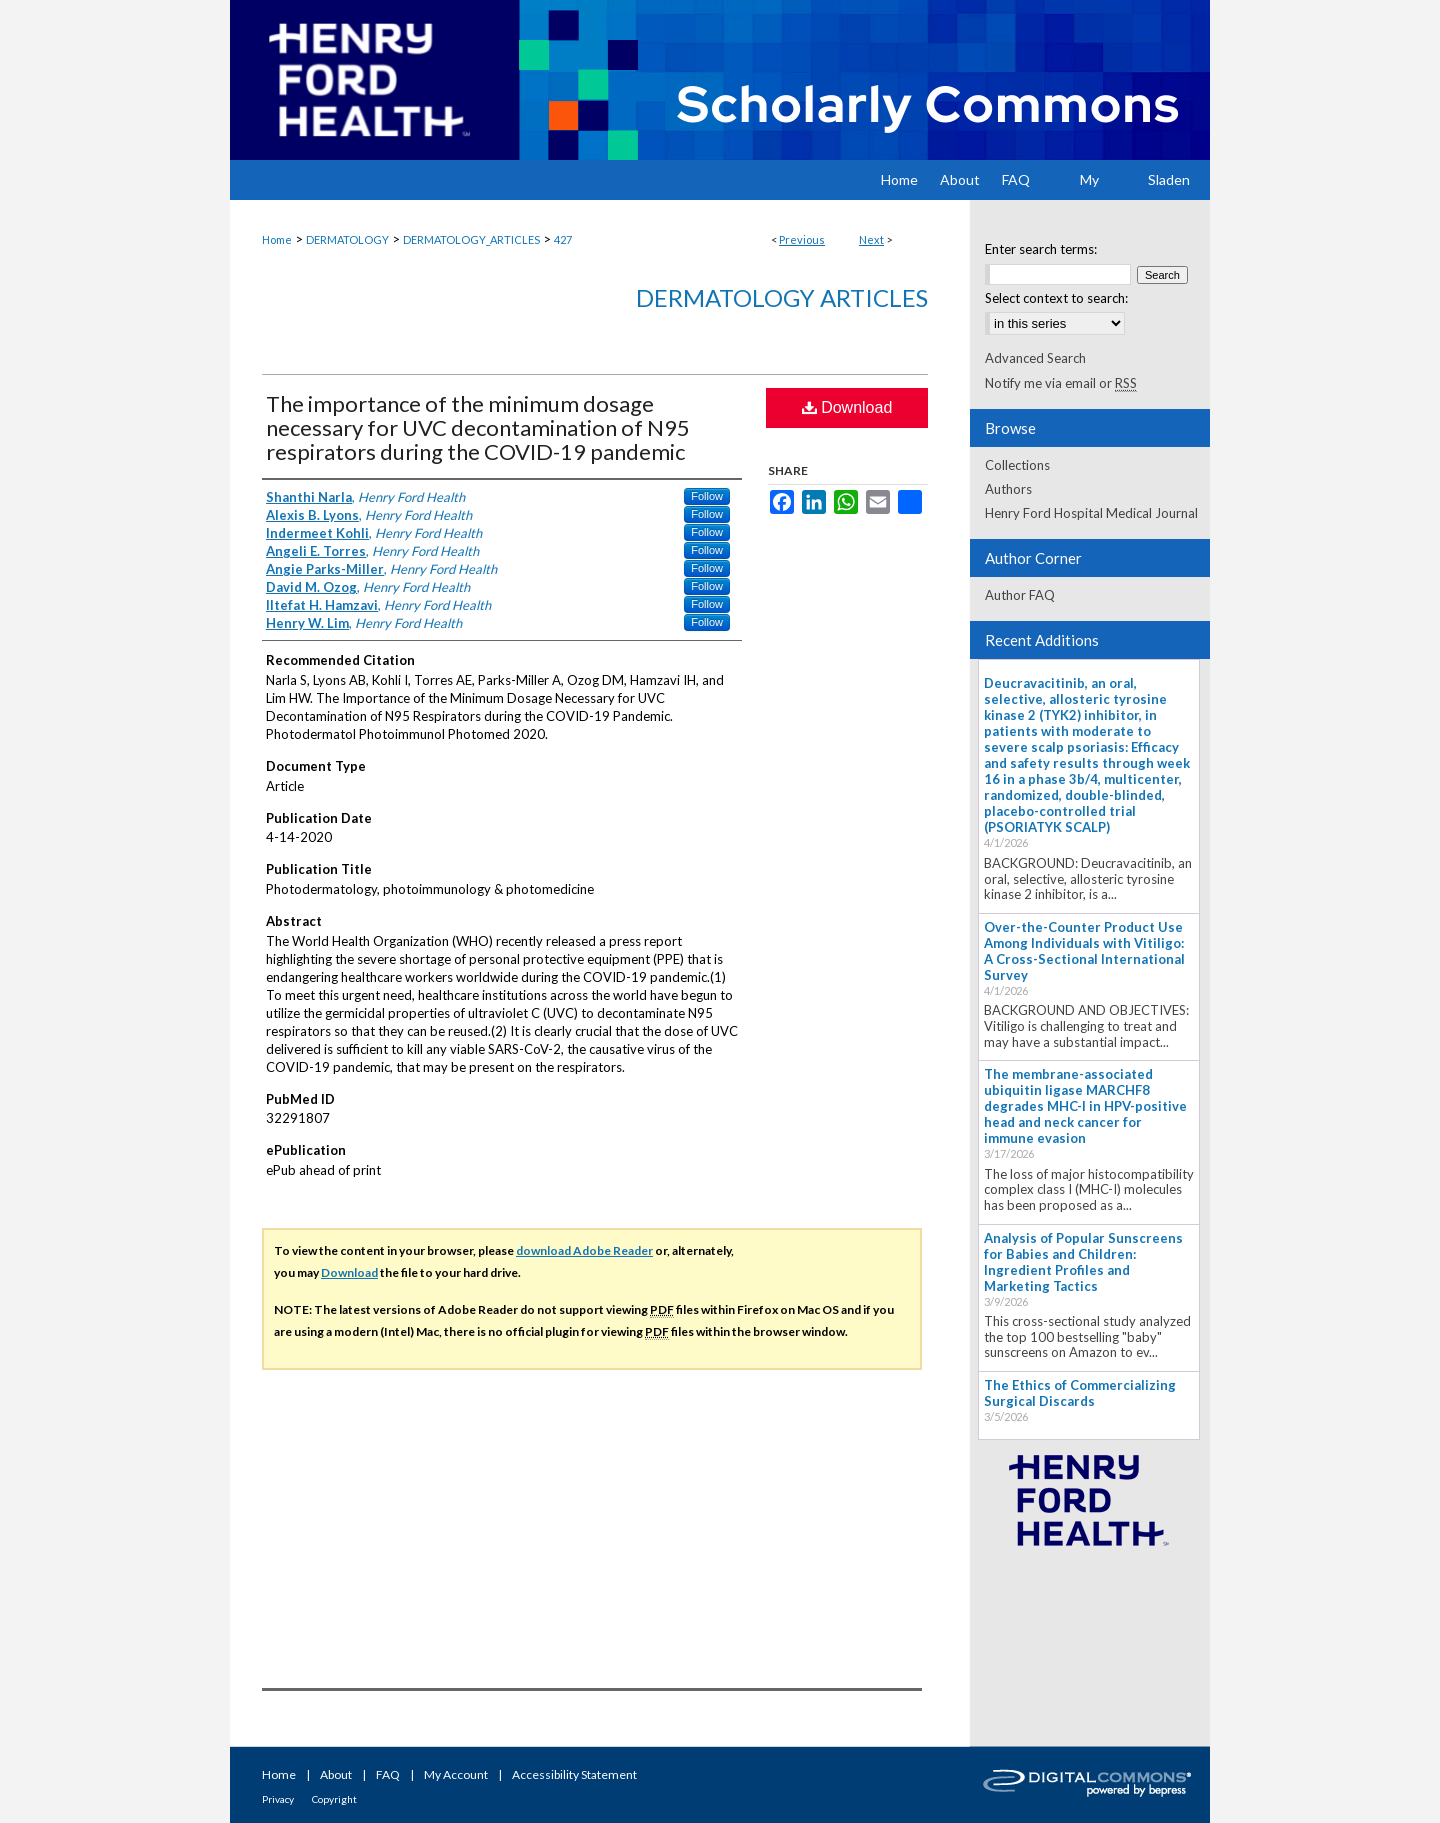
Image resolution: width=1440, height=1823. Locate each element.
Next (871, 239)
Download (847, 407)
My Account (456, 1774)
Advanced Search (1035, 358)
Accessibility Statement (574, 1774)
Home (277, 239)
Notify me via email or (1061, 383)
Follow (707, 496)
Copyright (334, 1799)
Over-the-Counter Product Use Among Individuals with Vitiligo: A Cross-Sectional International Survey (1084, 951)
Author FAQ (1020, 595)
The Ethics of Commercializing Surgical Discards (1080, 1393)
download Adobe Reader (584, 1250)
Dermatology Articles (782, 297)
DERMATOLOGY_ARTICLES (471, 239)
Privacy (278, 1799)
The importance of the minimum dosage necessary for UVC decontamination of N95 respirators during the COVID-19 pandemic (478, 427)
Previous (802, 239)
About (336, 1774)
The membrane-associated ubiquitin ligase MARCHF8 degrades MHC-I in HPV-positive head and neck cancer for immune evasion (1085, 1106)
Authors (1008, 489)
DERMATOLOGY (347, 239)
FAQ (388, 1774)
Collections (1017, 465)
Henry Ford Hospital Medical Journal (1091, 513)
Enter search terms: (1041, 249)
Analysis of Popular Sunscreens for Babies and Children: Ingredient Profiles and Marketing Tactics (1083, 1262)
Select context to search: (1056, 298)
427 (563, 239)
